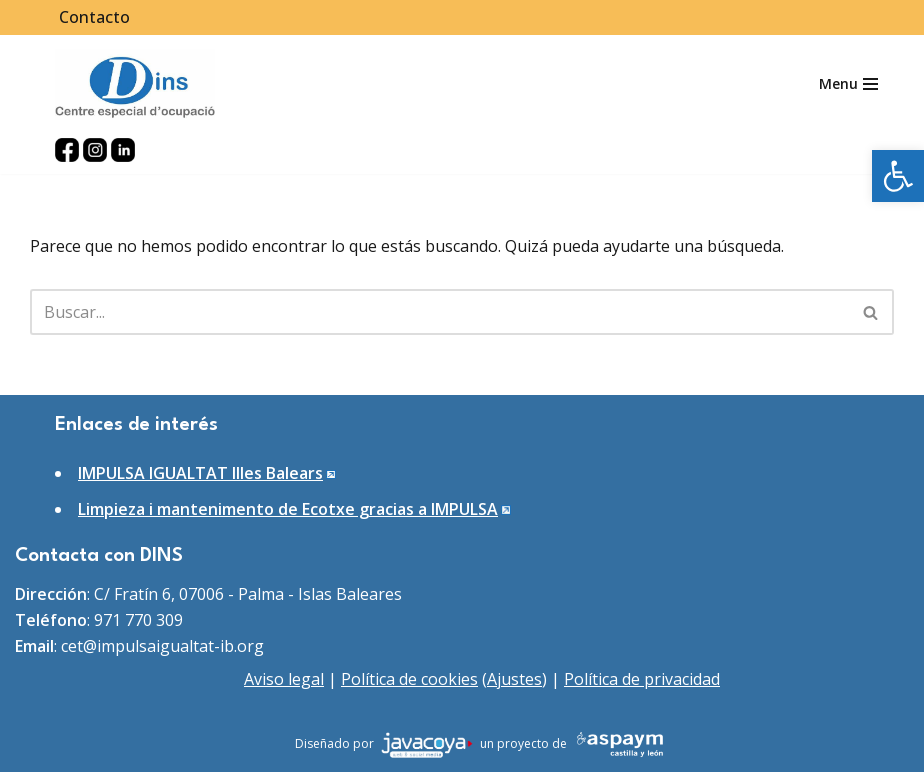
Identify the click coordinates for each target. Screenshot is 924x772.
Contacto (94, 17)
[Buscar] (439, 312)
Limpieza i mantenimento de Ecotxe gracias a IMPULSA (288, 509)
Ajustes (514, 679)
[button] (898, 176)
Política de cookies (409, 679)
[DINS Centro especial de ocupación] (135, 84)
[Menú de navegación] (848, 84)
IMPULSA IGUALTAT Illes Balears (200, 473)
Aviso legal (284, 679)
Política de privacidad (642, 679)
